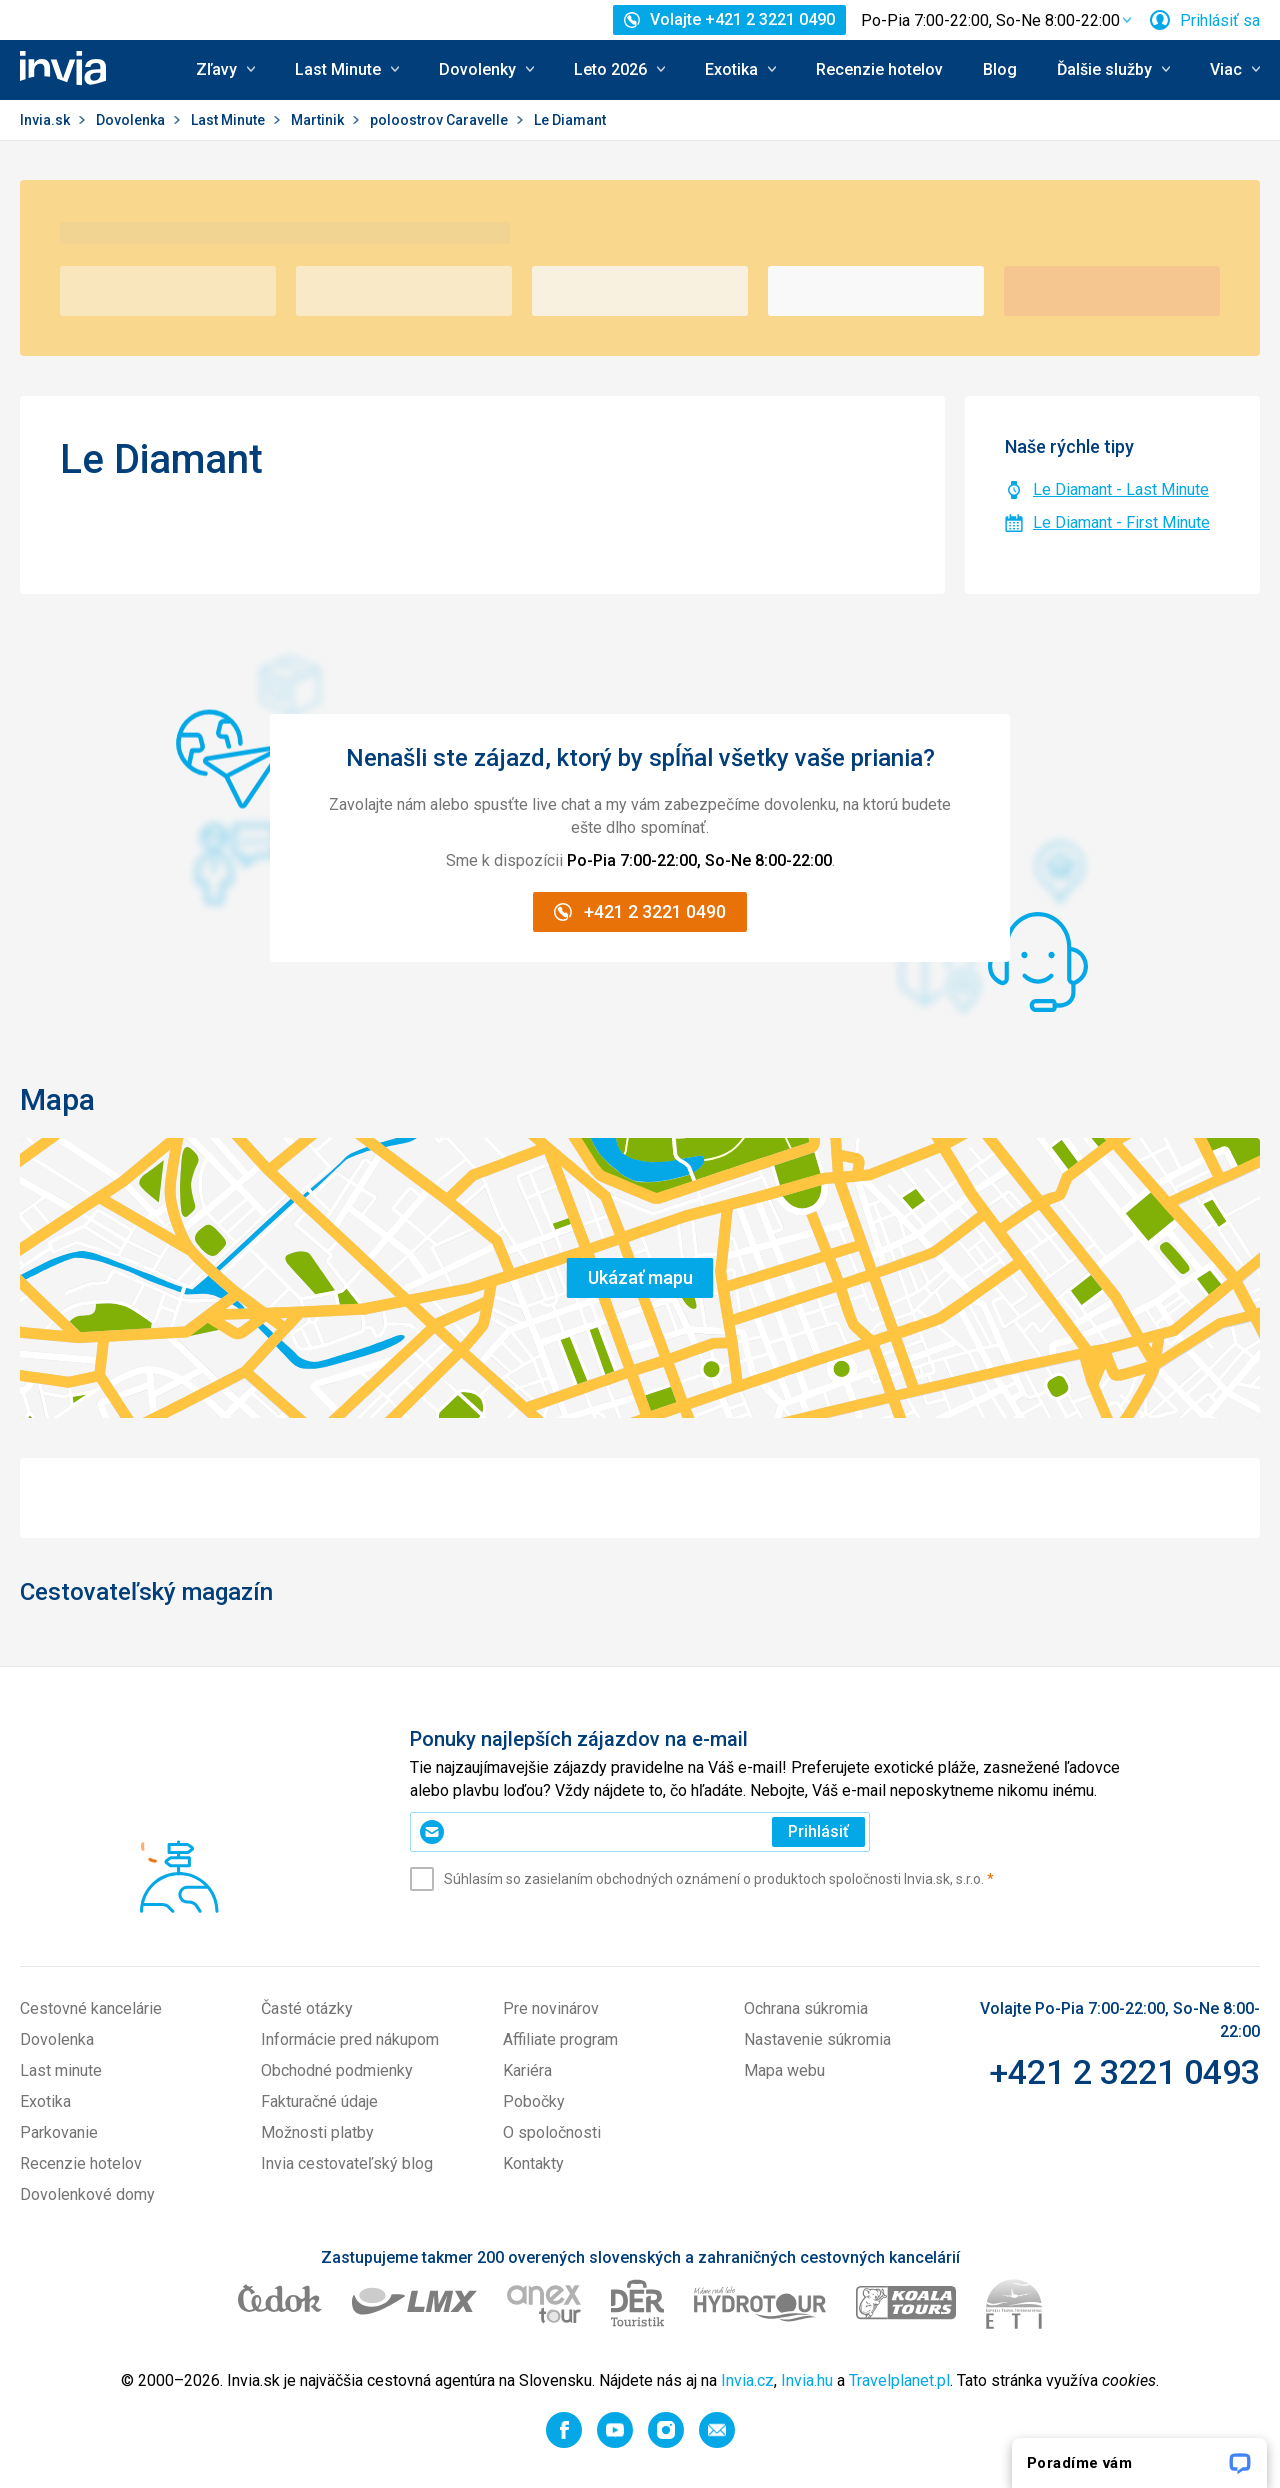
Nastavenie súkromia (817, 2039)
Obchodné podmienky (337, 2070)
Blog (1000, 69)
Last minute (61, 2070)
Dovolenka (132, 120)
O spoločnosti (552, 2132)
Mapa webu (784, 2070)
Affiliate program (560, 2039)
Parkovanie (59, 2132)
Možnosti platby (317, 2132)
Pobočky (534, 2101)
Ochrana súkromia (806, 2008)
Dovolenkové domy (87, 2194)
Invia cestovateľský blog (347, 2163)
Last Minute (229, 120)
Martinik (319, 120)
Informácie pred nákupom (350, 2039)
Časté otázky (307, 2008)
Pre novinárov (551, 2008)
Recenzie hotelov (879, 69)
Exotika (45, 2101)
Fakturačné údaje (319, 2101)
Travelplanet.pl (899, 2380)
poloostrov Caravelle (440, 120)
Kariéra (527, 2070)
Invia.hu (807, 2380)
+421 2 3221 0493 (1124, 2072)
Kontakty (533, 2163)
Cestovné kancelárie (91, 2008)
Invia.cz (747, 2380)
